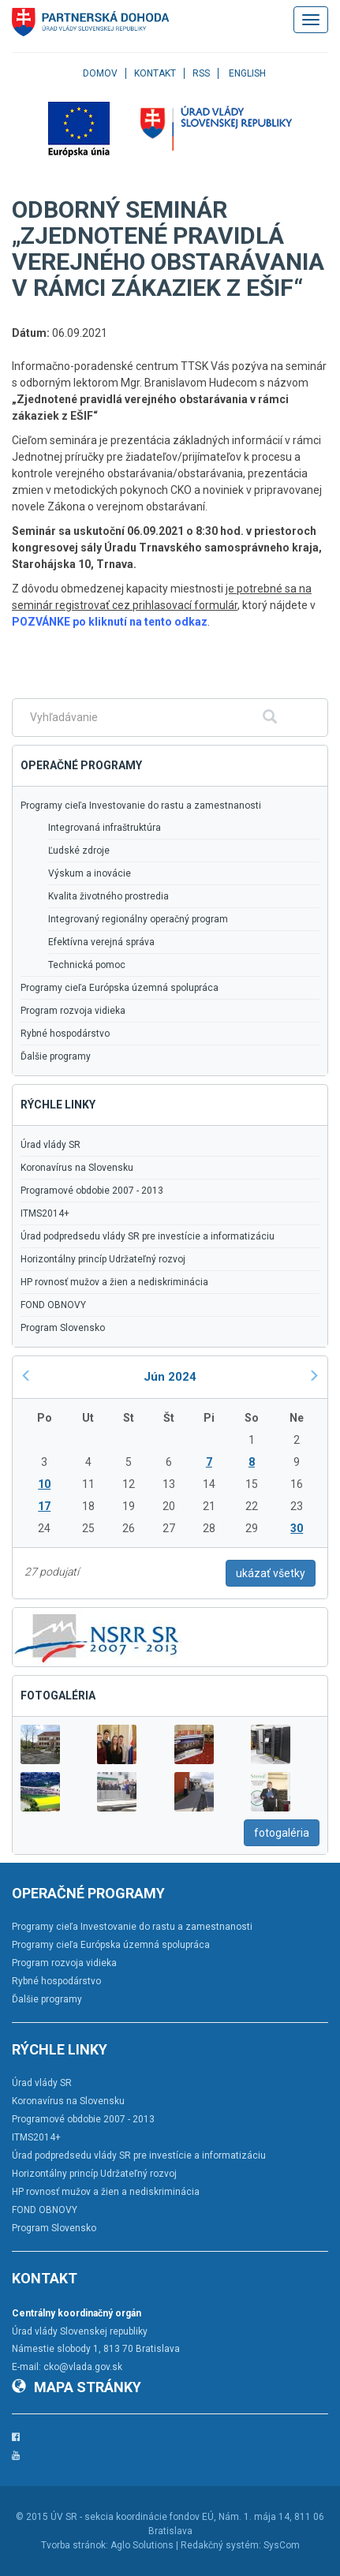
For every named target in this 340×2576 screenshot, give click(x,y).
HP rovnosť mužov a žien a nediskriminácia (114, 1282)
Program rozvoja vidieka (73, 1010)
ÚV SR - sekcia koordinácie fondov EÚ (132, 2516)
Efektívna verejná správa (101, 942)
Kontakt (155, 73)
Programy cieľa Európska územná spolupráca (120, 987)
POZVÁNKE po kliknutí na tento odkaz (109, 621)
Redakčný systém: (221, 2545)
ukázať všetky (270, 1573)
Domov (100, 73)
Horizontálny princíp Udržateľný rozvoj (103, 1259)
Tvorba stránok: (74, 2545)
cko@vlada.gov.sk (82, 2366)
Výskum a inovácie (89, 873)
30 (296, 1528)
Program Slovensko (63, 1327)
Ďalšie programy (56, 1056)
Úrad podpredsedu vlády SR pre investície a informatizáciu (148, 1236)
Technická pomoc (86, 964)
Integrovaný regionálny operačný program (138, 919)
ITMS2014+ (45, 1213)
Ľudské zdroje (79, 850)
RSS (201, 73)
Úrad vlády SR (50, 1144)
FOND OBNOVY (53, 1304)
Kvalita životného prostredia (108, 896)
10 (44, 1484)
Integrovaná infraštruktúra (104, 827)
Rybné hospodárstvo (65, 1033)
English (247, 73)
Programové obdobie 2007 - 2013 (92, 1190)
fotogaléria (281, 1832)
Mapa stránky (76, 2387)
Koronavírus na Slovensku (77, 1167)
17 (44, 1506)
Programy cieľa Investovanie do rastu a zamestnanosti (141, 805)
